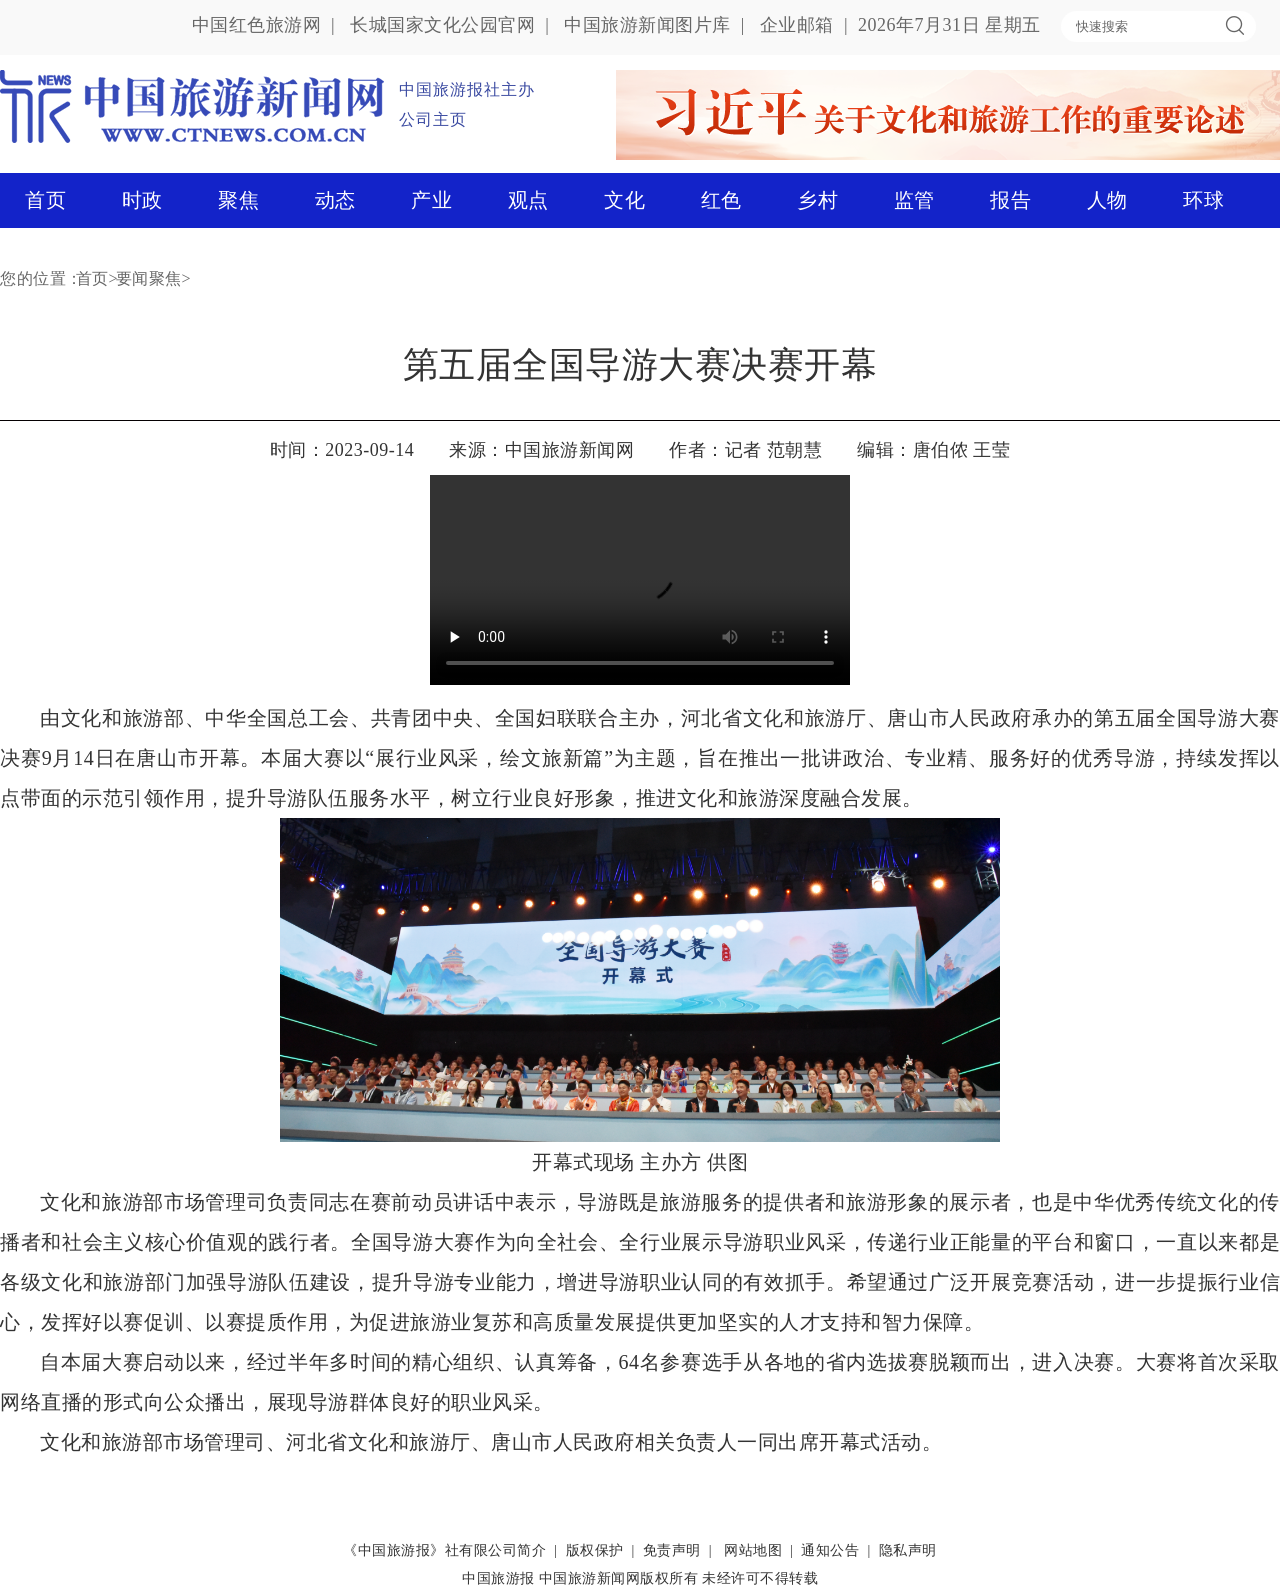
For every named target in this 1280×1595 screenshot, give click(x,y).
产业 (431, 200)
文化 (624, 200)
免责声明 (672, 1550)
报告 (1010, 200)
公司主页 (433, 119)
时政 (142, 200)
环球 (1203, 200)
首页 (45, 200)
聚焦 (238, 200)
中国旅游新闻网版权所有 (619, 1578)
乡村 (817, 200)
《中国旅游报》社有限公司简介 (444, 1550)
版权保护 (595, 1550)
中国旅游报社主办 (467, 89)
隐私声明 (908, 1550)
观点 (528, 200)
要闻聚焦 (149, 278)
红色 (721, 200)
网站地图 (753, 1550)
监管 (914, 200)
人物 (1107, 200)
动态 (335, 200)
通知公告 (830, 1550)
